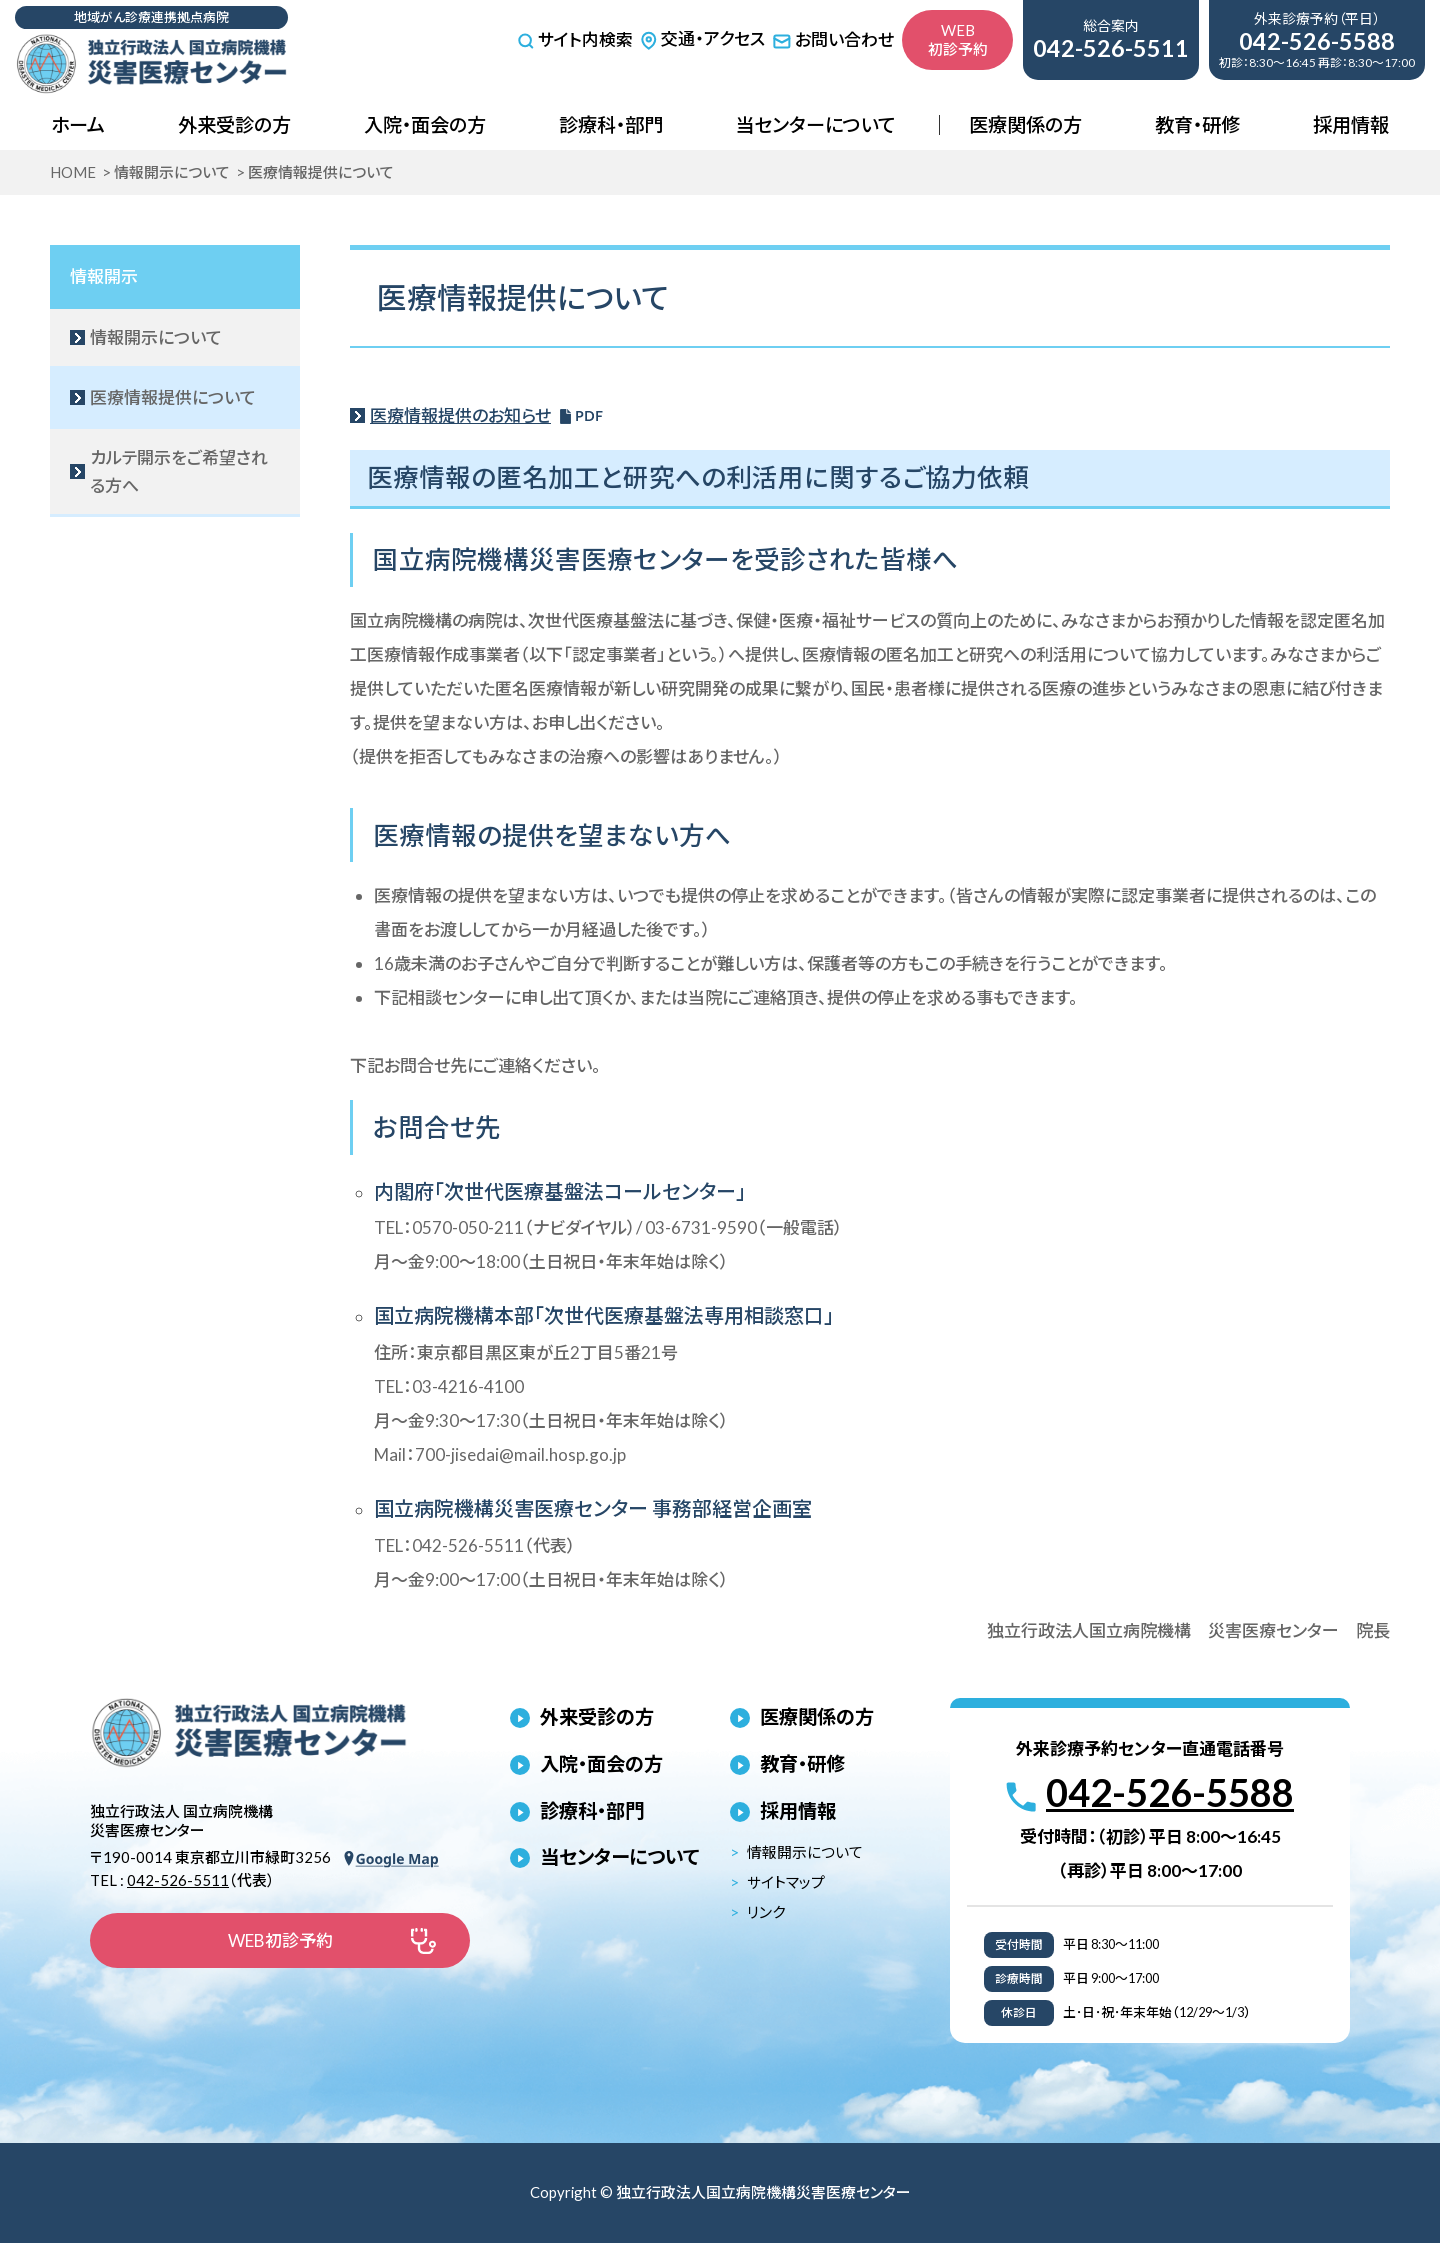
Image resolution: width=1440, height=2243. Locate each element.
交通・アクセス (702, 38)
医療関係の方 (1025, 124)
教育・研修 (1197, 124)
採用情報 (1351, 124)
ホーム (78, 124)
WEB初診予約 (958, 39)
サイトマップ (786, 1882)
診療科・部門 (611, 124)
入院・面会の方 (425, 124)
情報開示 (104, 276)
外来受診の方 (234, 124)
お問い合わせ (833, 39)
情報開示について (805, 1852)
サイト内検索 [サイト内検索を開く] (575, 40)
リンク (766, 1912)
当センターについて (815, 124)
